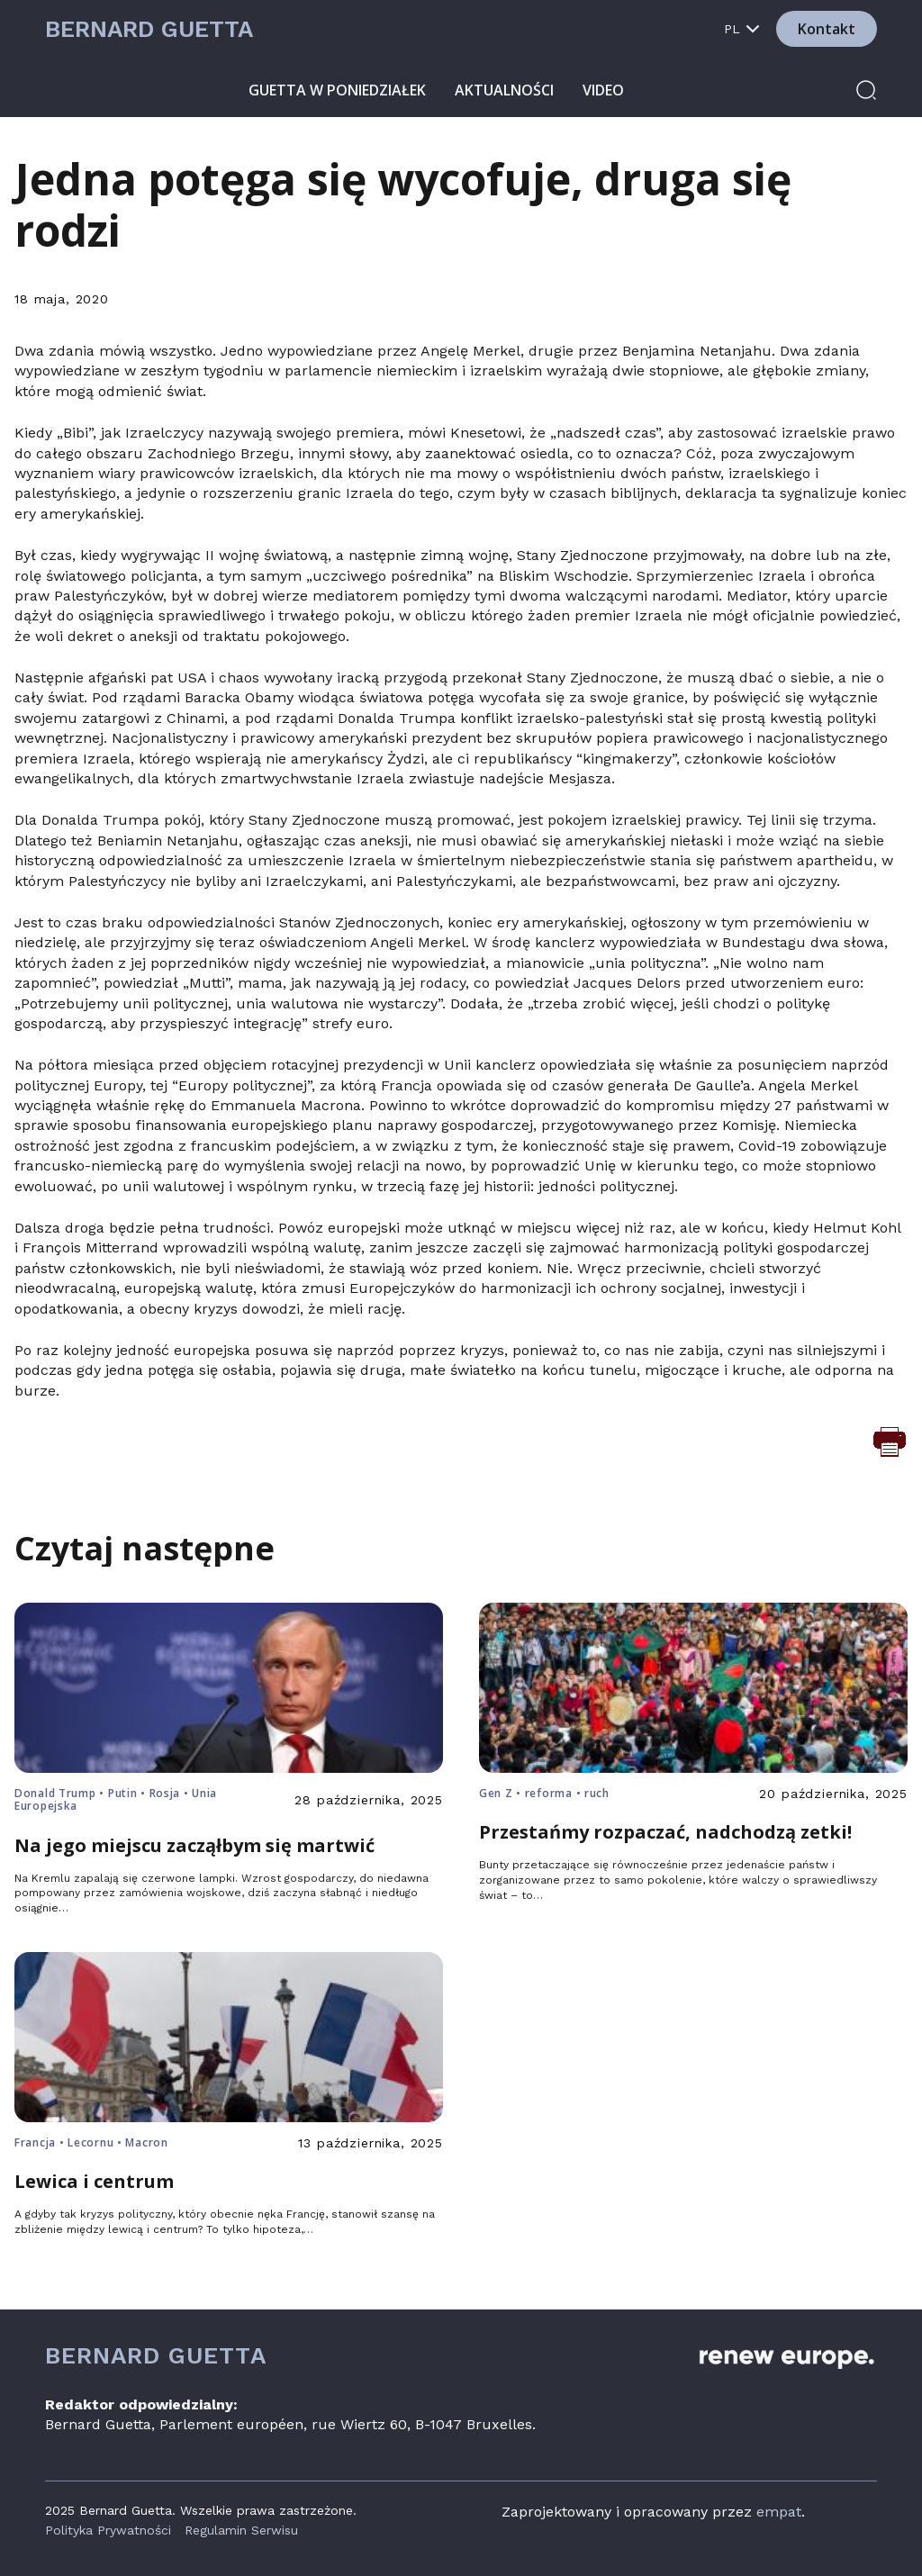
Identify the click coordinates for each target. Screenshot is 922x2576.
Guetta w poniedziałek (337, 90)
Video (603, 90)
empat (778, 2511)
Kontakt (826, 29)
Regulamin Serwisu (241, 2530)
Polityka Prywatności (108, 2530)
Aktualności (504, 90)
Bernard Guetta (149, 29)
